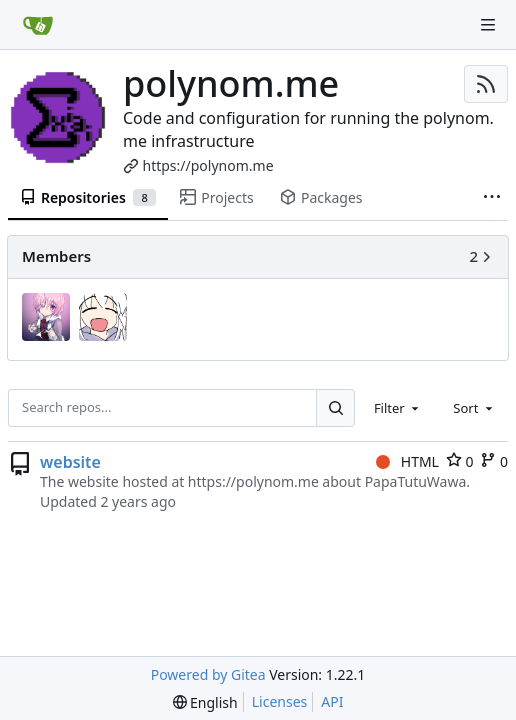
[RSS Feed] (486, 84)
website (70, 462)
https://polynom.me (208, 165)
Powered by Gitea (208, 674)
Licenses (280, 701)
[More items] (492, 198)
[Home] (38, 25)
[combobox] (398, 408)
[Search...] (335, 408)
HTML (407, 461)
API (332, 701)
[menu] (205, 702)
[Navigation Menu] (488, 25)
